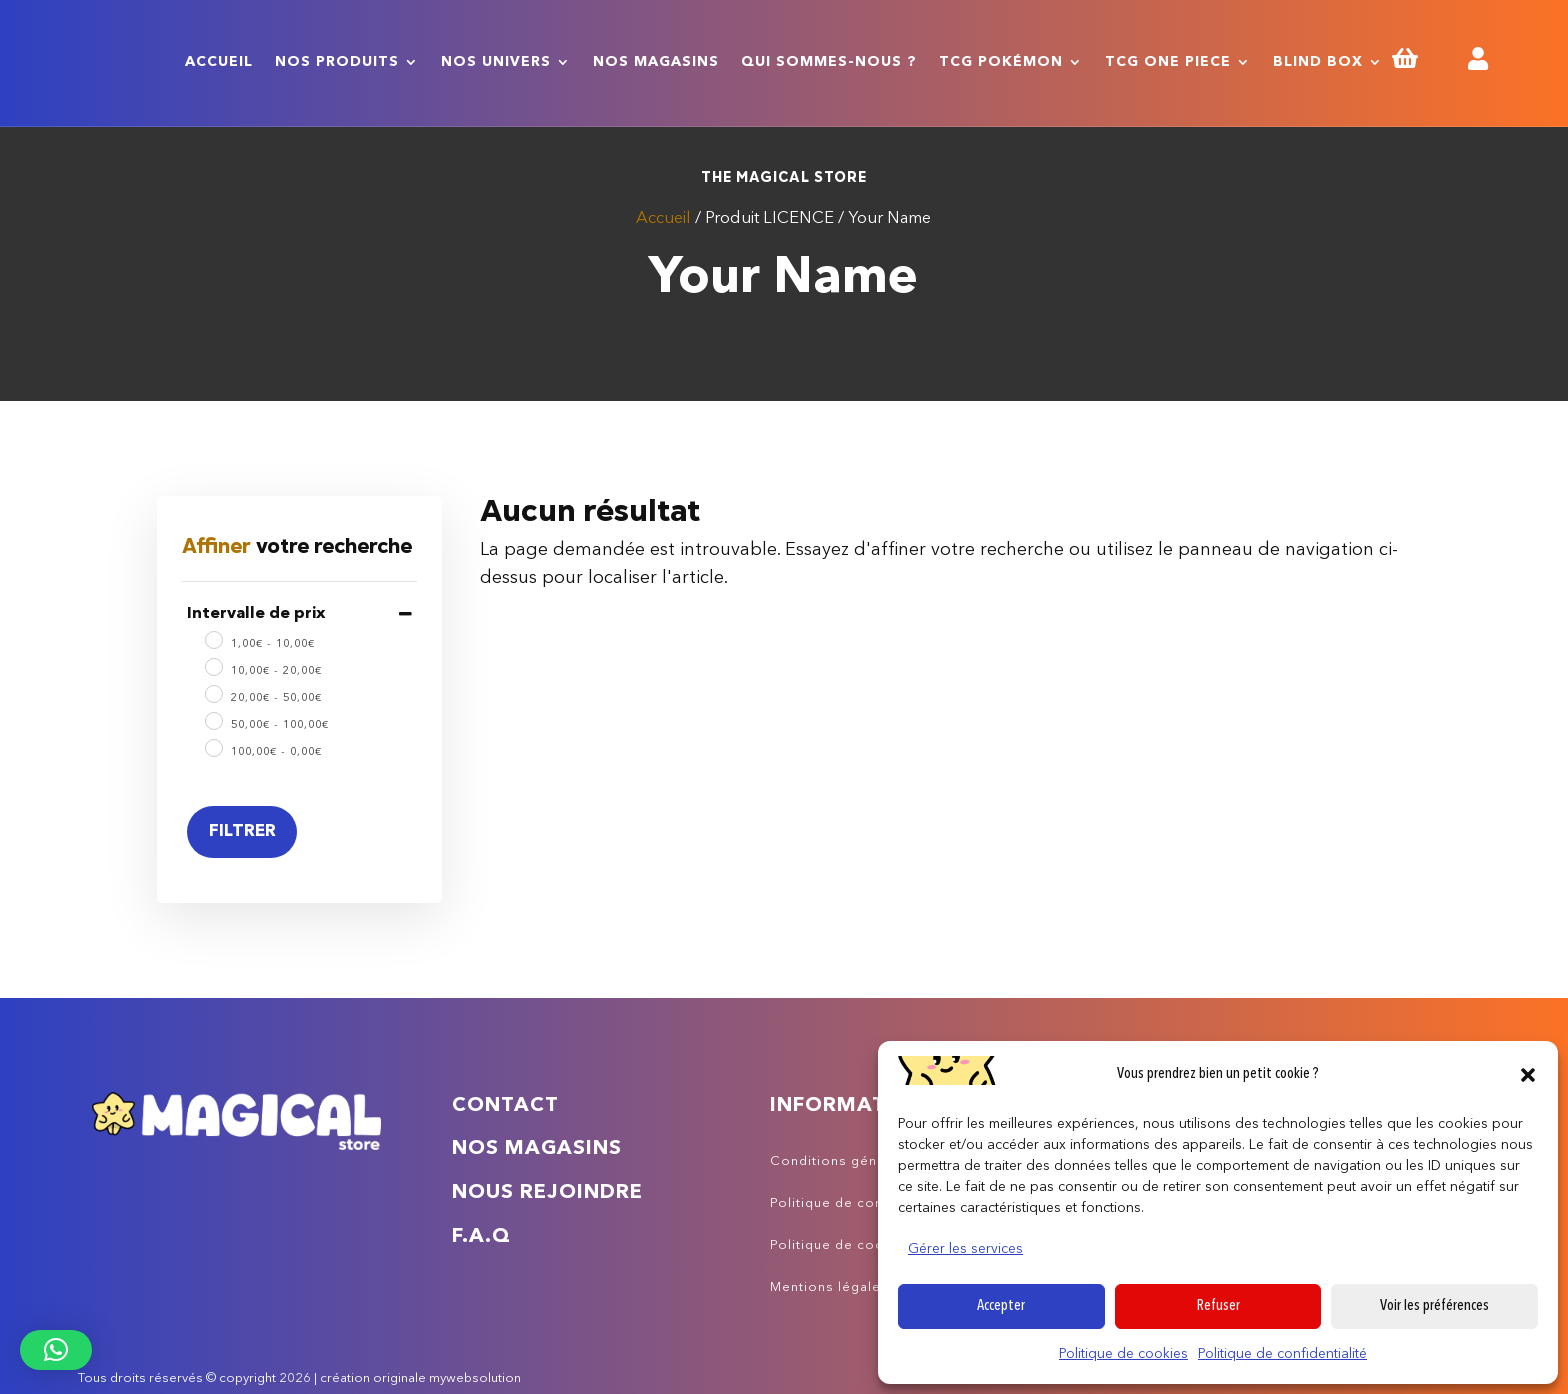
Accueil (219, 62)
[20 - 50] (213, 693)
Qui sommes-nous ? (829, 62)
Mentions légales (829, 1287)
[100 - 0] (213, 747)
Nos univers (496, 62)
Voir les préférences (1434, 1306)
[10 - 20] (213, 666)
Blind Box (1318, 62)
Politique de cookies (1123, 1354)
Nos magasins (656, 62)
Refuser (1218, 1306)
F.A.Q (481, 1237)
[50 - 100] (213, 720)
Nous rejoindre (547, 1193)
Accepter (1001, 1306)
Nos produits (337, 62)
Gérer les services (965, 1249)
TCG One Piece (1168, 62)
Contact (505, 1106)
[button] (1528, 1075)
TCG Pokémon (1001, 62)
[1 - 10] (213, 639)
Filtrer (242, 831)
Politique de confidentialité (1282, 1354)
